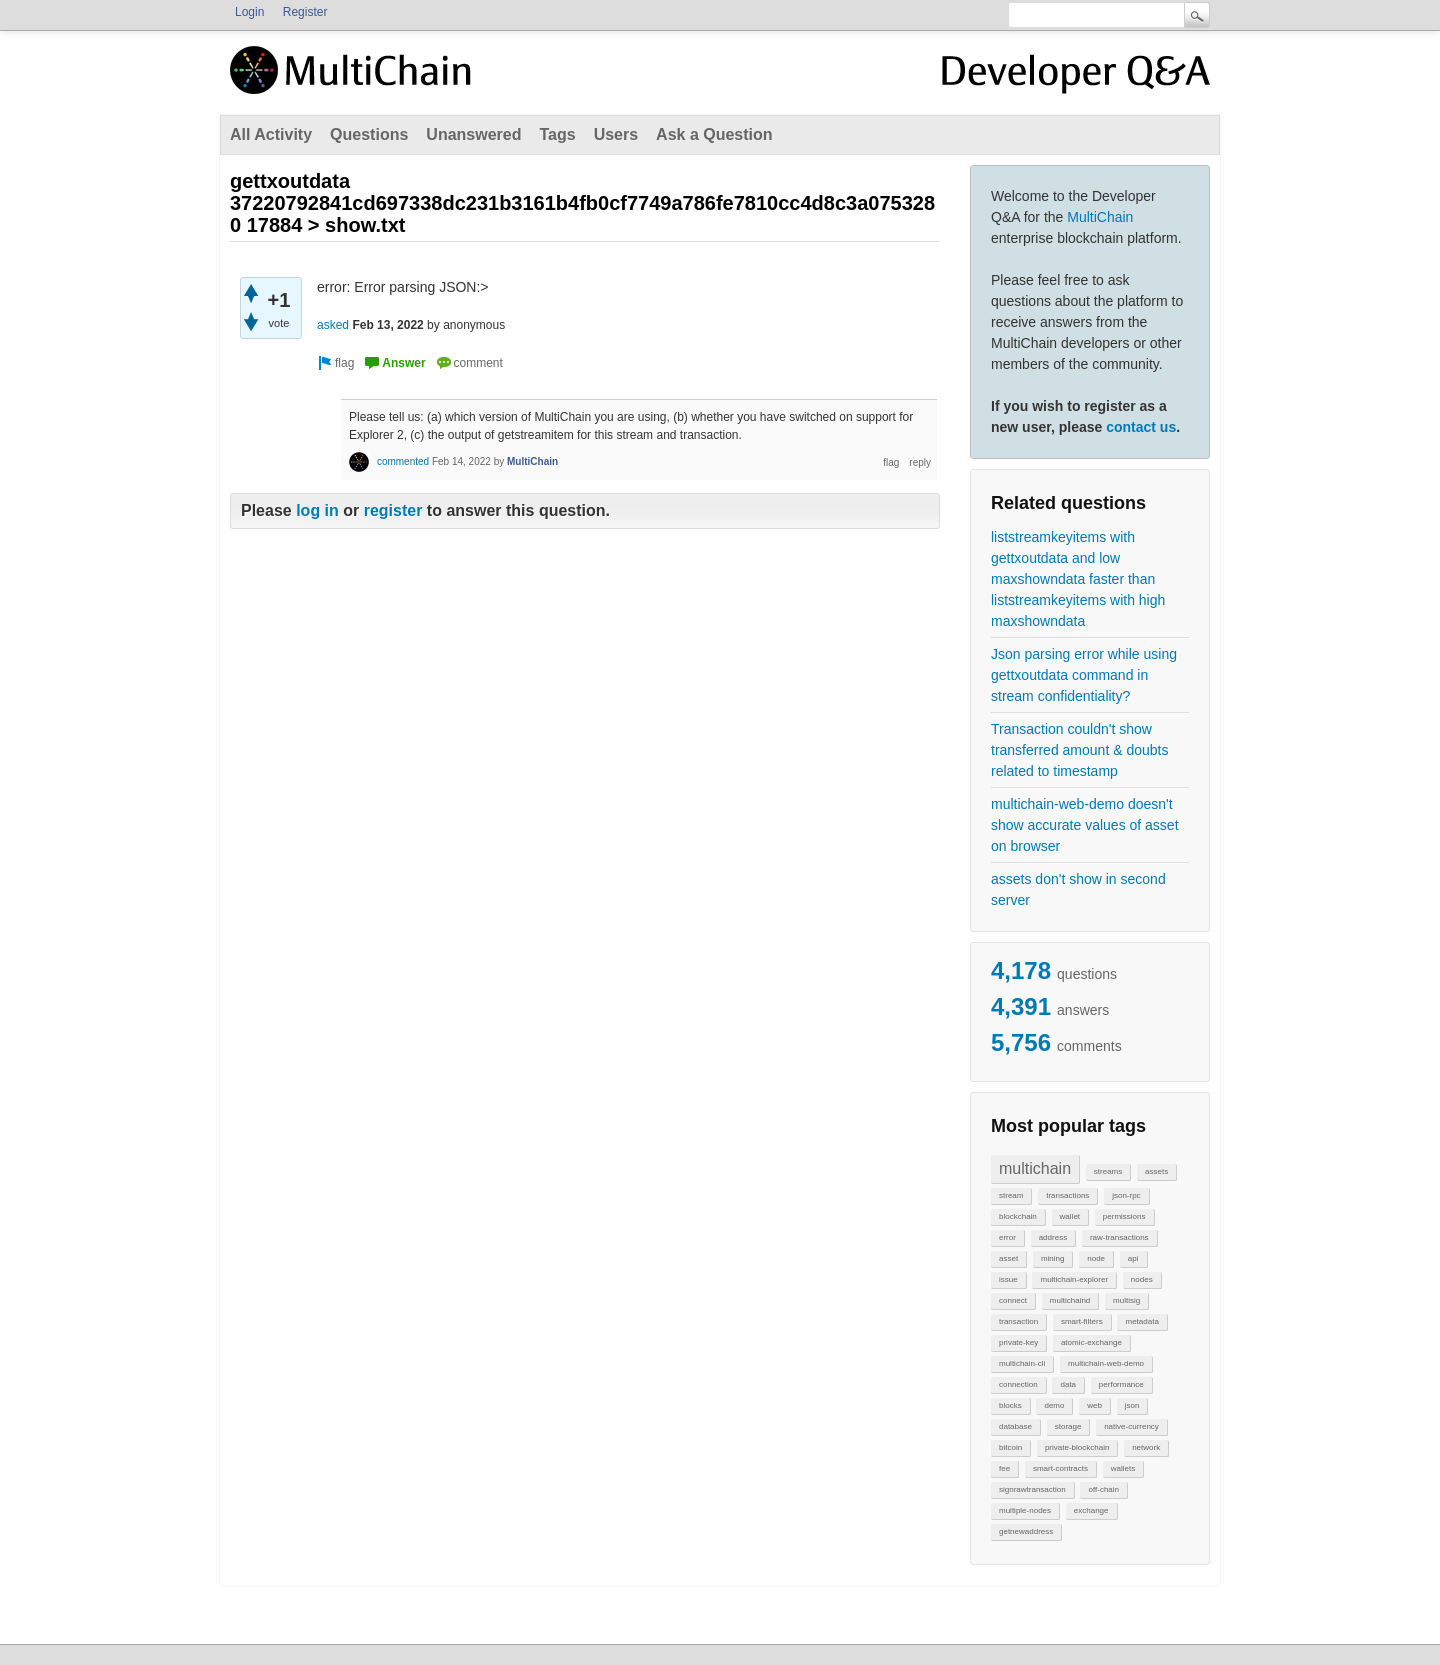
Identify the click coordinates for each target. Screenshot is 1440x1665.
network (1146, 1447)
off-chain (1103, 1489)
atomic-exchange (1091, 1342)
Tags (557, 134)
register (393, 510)
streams (1108, 1171)
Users (616, 134)
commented (403, 461)
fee (1004, 1468)
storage (1068, 1426)
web (1094, 1405)
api (1133, 1258)
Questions (369, 134)
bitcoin (1010, 1447)
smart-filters (1082, 1321)
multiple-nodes (1025, 1510)
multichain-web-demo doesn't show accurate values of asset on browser (1085, 825)
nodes (1142, 1279)
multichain (1035, 1168)
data (1068, 1384)
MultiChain (1100, 217)
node (1096, 1258)
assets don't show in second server (1078, 889)
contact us (1141, 427)
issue (1008, 1279)
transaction (1018, 1321)
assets (1156, 1171)
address (1053, 1237)
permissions (1124, 1216)
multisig (1126, 1300)
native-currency (1131, 1426)
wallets (1123, 1468)
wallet (1070, 1216)
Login (249, 12)
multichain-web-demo (1106, 1363)
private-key (1018, 1342)
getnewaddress (1026, 1531)
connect (1013, 1300)
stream (1011, 1195)
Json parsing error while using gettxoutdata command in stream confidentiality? (1084, 675)
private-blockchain (1077, 1447)
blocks (1010, 1405)
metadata (1141, 1321)
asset (1008, 1258)
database (1015, 1426)
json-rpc (1126, 1195)
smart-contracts (1060, 1468)
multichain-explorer (1074, 1279)
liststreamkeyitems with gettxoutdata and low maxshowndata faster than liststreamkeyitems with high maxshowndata (1078, 579)
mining (1053, 1258)
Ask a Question (714, 134)
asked (333, 325)
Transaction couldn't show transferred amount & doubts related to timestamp (1079, 750)
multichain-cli (1022, 1363)
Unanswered (473, 134)
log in (317, 510)
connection (1018, 1384)
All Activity (271, 134)
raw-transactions (1119, 1237)
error (1007, 1237)
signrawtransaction (1032, 1489)
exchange (1091, 1510)
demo (1054, 1405)
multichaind (1070, 1300)
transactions (1067, 1195)
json (1132, 1405)
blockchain (1018, 1216)
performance (1121, 1384)
